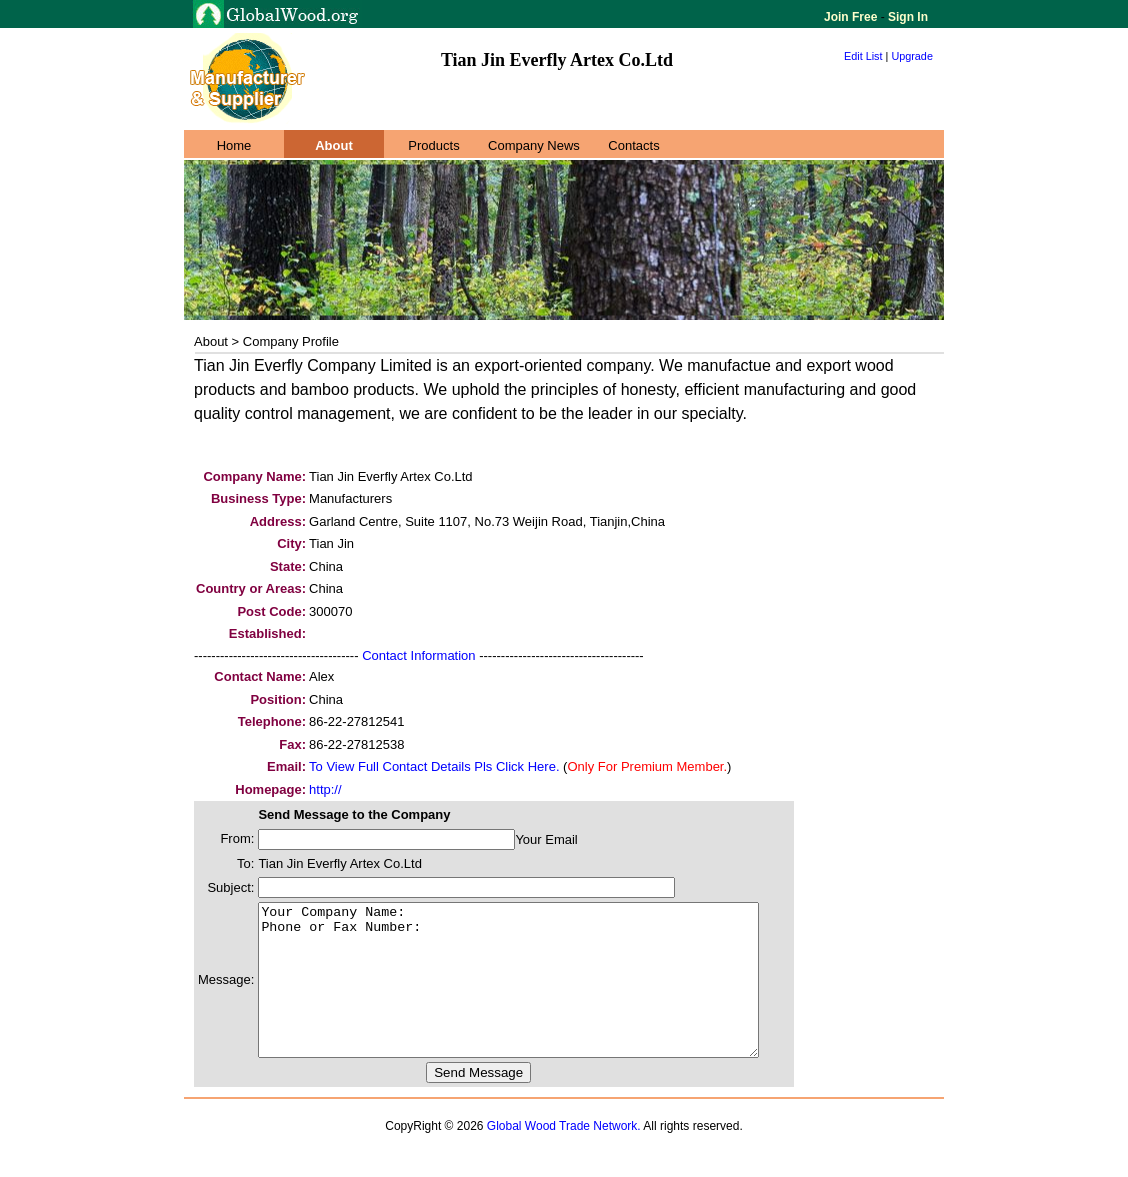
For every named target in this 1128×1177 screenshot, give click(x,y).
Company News (534, 145)
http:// (325, 789)
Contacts (633, 145)
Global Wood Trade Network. (564, 1156)
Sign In (906, 17)
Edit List (863, 56)
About (334, 145)
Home (234, 145)
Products (433, 145)
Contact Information (418, 655)
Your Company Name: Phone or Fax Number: (538, 995)
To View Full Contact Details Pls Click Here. (434, 766)
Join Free (852, 17)
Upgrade (912, 56)
